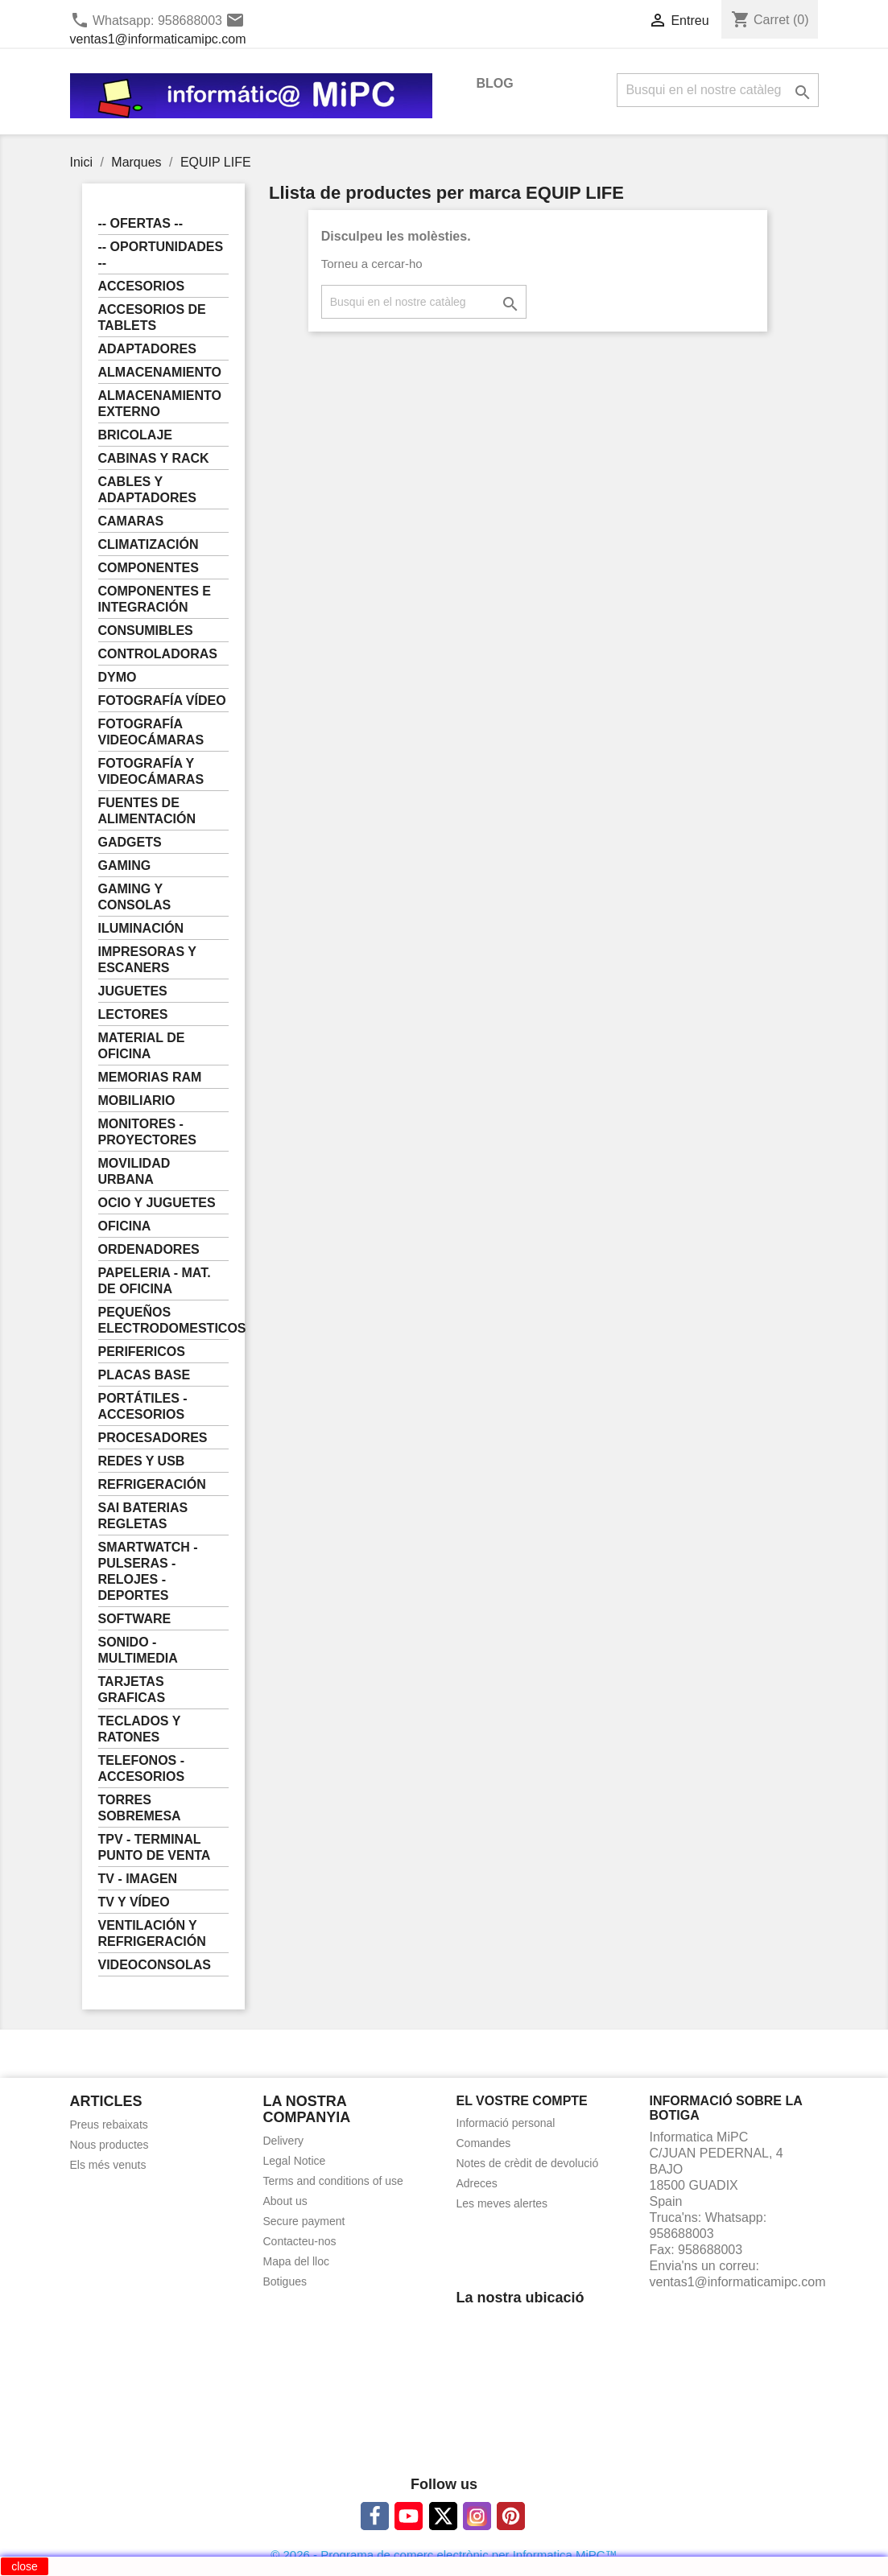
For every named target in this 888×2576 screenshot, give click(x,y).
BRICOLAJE (135, 435)
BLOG (495, 83)
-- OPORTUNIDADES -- (161, 255)
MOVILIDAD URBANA (134, 1171)
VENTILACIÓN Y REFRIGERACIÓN (152, 1933)
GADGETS (130, 842)
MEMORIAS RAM (150, 1077)
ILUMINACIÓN (141, 928)
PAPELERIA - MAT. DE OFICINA (154, 1281)
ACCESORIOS (141, 286)
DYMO (117, 677)
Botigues (285, 2281)
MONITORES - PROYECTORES (147, 1132)
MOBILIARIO (137, 1100)
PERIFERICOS (141, 1351)
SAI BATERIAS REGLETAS (143, 1516)
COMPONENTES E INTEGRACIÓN (154, 599)
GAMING (124, 865)
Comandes (483, 2143)
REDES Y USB (141, 1461)
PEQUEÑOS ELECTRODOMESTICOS (163, 1320)
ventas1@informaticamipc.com (158, 39)
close (24, 2566)
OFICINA (124, 1226)
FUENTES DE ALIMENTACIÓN (147, 811)
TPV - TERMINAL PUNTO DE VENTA (154, 1847)
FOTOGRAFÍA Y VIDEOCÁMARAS (151, 771)
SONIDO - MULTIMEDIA (138, 1650)
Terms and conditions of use (333, 2180)
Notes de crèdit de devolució (527, 2163)
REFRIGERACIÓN (152, 1484)
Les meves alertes (502, 2203)
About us (285, 2201)
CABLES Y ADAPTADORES (147, 490)
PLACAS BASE (144, 1375)
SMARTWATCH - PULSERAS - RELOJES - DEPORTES (148, 1571)
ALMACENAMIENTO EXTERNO (159, 403)
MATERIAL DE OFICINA (141, 1046)
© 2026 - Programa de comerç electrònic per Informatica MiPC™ (444, 2555)
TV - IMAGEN (138, 1879)
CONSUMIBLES (145, 630)
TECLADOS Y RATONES (139, 1729)
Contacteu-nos (300, 2241)
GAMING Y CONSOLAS (134, 897)
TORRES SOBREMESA (139, 1808)
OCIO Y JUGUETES (157, 1203)
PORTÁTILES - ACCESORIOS (143, 1406)
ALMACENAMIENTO (159, 372)
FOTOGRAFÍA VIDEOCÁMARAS (151, 732)
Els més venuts (108, 2164)
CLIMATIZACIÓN (148, 544)
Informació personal (506, 2122)
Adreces (477, 2183)
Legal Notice (294, 2160)
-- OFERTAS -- (140, 223)
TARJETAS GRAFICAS (132, 1689)
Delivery (283, 2140)
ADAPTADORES (147, 349)
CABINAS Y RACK (153, 458)
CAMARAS (131, 521)
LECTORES (133, 1014)
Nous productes (109, 2144)
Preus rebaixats (109, 2124)
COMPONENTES (148, 568)
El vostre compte (522, 2101)
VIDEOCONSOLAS (154, 1965)
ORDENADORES (149, 1249)
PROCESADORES (153, 1438)
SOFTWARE (134, 1619)
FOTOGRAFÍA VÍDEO (162, 700)
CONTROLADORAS (157, 654)
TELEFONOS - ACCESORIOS (141, 1768)
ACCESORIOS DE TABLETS (152, 317)
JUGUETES (132, 991)
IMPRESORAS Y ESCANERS (147, 960)
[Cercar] (717, 90)
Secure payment (304, 2221)
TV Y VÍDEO (134, 1902)
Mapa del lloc (296, 2261)
